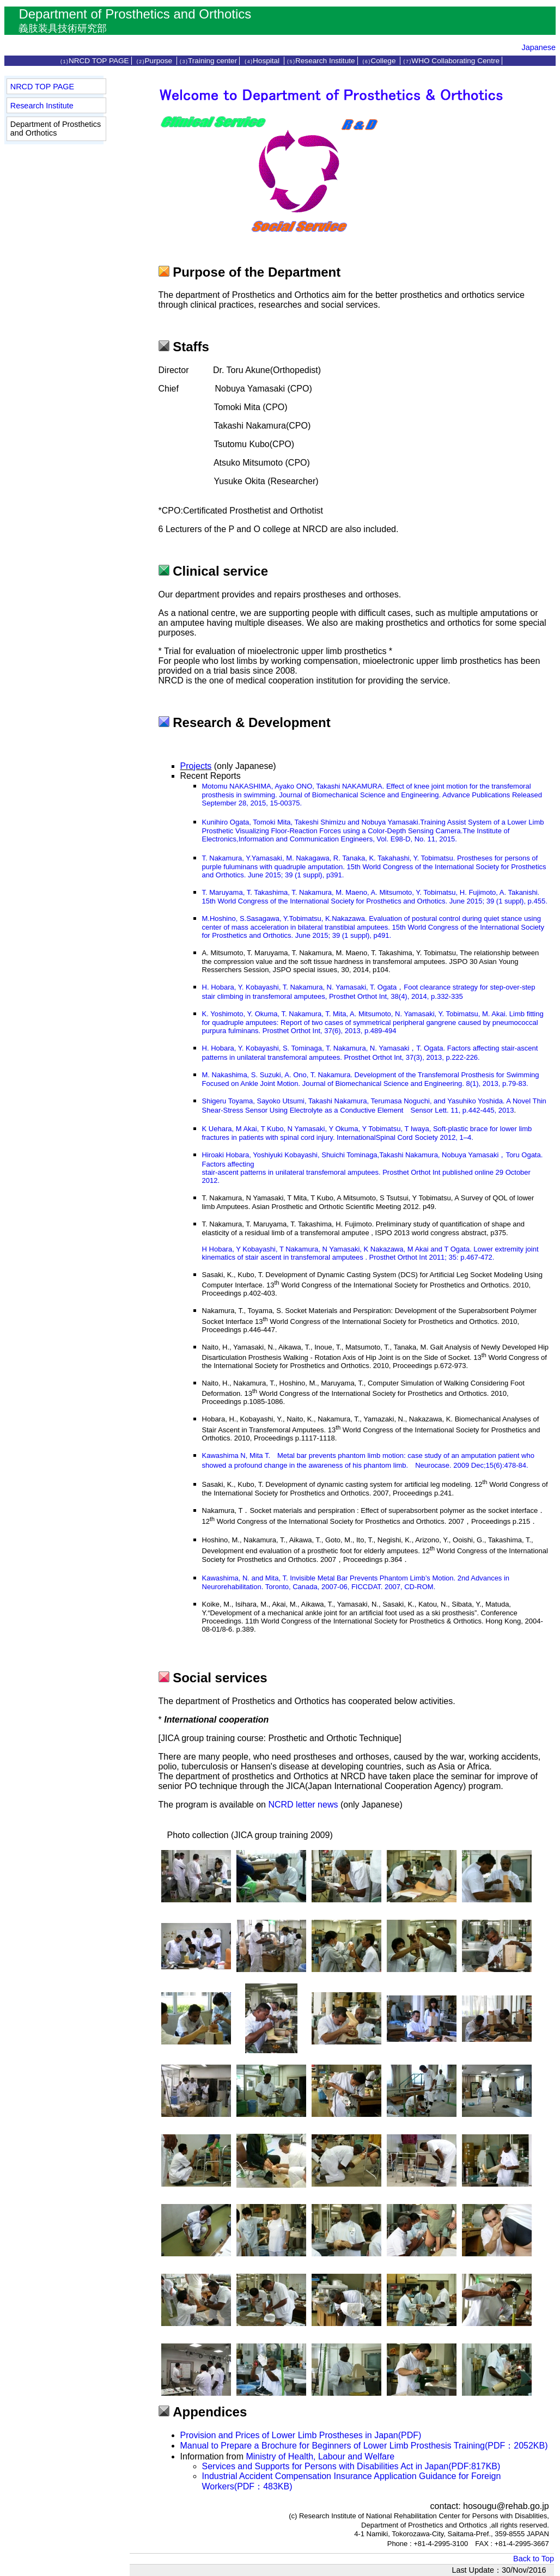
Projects (196, 766)
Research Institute (321, 61)
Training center (208, 61)
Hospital (263, 61)
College (380, 61)
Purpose (155, 61)
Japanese (539, 47)
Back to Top (533, 2558)
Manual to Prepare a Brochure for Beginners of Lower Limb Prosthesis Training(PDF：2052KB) (364, 2445)
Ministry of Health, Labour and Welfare (320, 2456)
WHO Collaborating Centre (451, 61)
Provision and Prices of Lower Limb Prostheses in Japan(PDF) (301, 2435)
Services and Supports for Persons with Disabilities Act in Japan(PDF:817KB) (351, 2466)
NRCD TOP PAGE (94, 61)
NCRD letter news (303, 1804)
